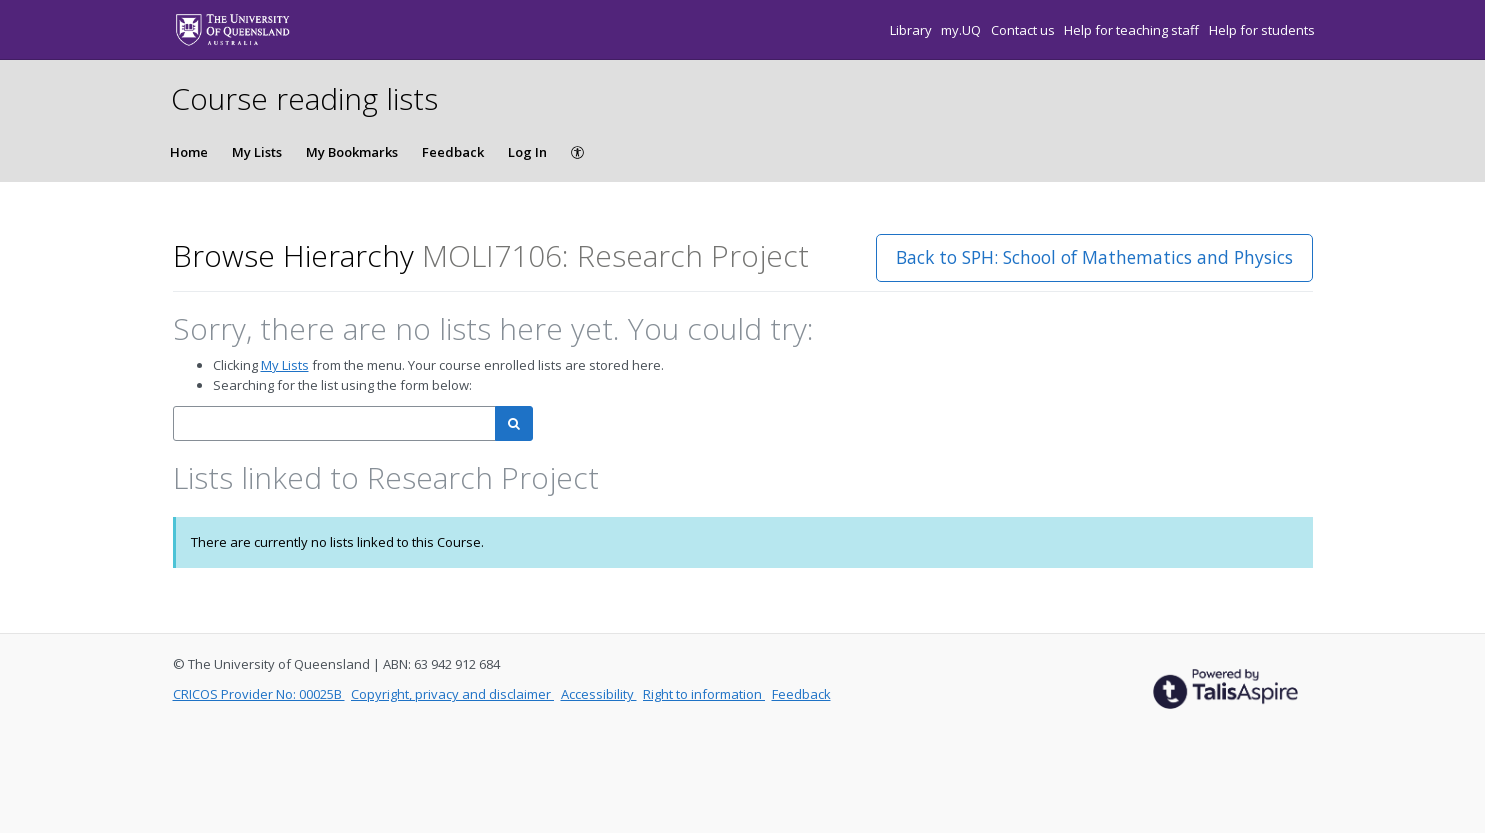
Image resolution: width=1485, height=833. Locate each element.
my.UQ (962, 30)
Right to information (704, 694)
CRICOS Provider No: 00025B (259, 694)
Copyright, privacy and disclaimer (452, 694)
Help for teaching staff (1133, 30)
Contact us (1024, 30)
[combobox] (334, 423)
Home (189, 152)
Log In (527, 152)
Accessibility (599, 694)
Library (912, 30)
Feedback (453, 152)
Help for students (1262, 30)
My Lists (257, 152)
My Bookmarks (352, 152)
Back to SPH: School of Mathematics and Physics (1094, 257)
